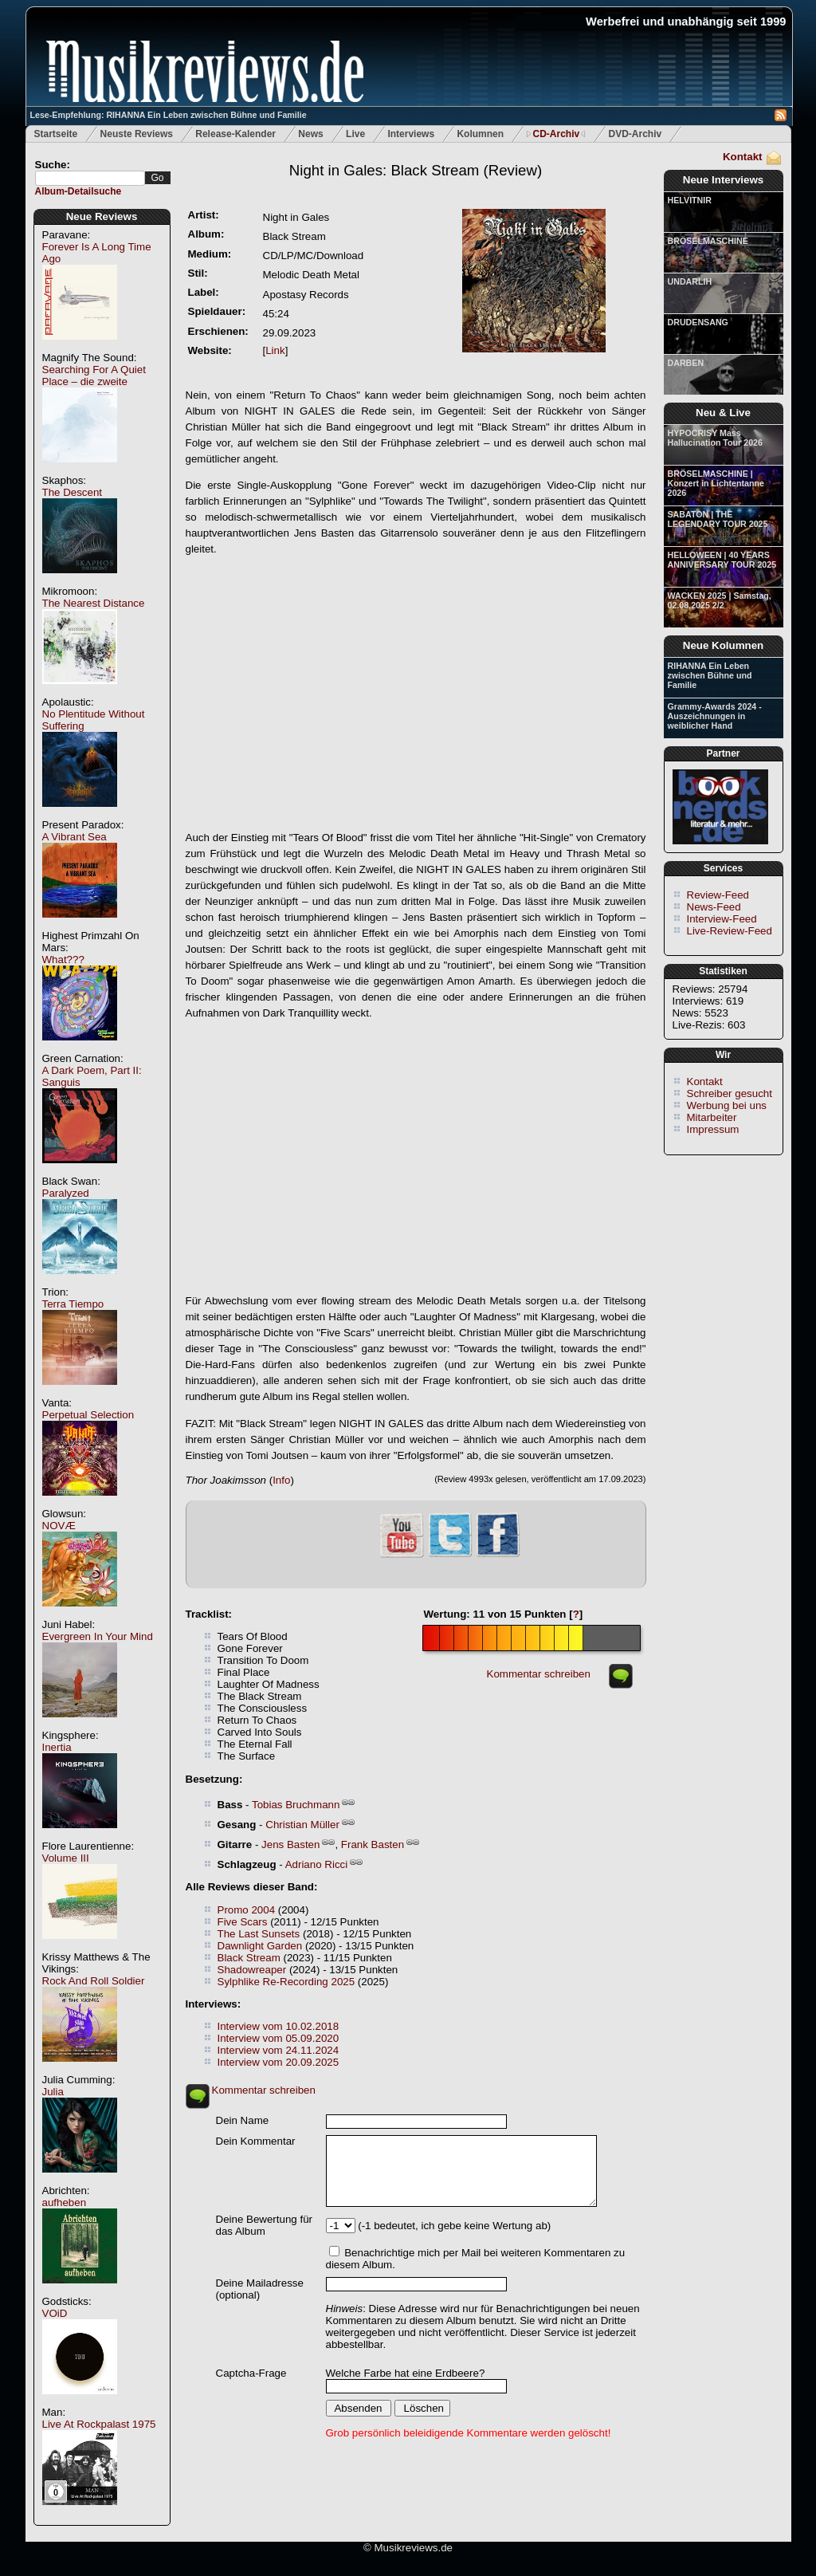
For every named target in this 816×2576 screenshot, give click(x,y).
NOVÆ (59, 1526)
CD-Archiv (555, 134)
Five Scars (243, 1922)
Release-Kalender (235, 134)
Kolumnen (480, 134)
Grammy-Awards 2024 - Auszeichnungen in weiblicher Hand (715, 716)
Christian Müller (302, 1825)
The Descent (72, 492)
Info (281, 1480)
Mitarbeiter (712, 1117)
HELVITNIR (690, 200)
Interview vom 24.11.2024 (278, 2050)
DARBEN (686, 363)
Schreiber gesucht (729, 1093)
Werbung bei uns (727, 1105)
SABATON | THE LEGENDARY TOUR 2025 (718, 519)
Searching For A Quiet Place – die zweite (94, 375)
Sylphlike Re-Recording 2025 (286, 1982)
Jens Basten (290, 1844)
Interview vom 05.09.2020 (278, 2038)
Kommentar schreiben (538, 1674)
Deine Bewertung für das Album (264, 2225)
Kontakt (743, 157)
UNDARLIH (690, 281)
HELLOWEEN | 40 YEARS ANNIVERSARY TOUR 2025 (722, 559)
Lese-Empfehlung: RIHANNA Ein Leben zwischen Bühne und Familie (168, 115)
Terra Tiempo (73, 1304)
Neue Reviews (102, 216)
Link (274, 350)
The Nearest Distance (93, 603)
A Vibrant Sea (74, 837)
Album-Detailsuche (78, 191)
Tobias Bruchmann (295, 1805)
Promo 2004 (247, 1910)
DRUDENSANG (698, 322)
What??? (63, 960)
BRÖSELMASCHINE (708, 241)
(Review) (415, 170)
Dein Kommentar (256, 2141)
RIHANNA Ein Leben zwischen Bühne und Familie (710, 675)
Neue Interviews (723, 180)
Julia (53, 2092)
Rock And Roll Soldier (93, 1981)
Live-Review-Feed (729, 931)
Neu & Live (723, 413)
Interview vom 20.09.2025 (278, 2062)
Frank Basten (372, 1844)
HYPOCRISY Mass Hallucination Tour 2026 (715, 437)
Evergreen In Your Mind (97, 1636)
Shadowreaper (252, 1970)
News (310, 134)
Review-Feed (718, 895)
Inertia (57, 1747)
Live (355, 134)
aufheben (64, 2202)
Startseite (56, 134)
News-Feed (714, 907)
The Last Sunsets (259, 1934)
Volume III (65, 1858)
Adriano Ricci (316, 1864)
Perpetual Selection (88, 1415)
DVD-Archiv (635, 134)
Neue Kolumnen (723, 645)
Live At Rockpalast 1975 (99, 2424)
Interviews (410, 134)
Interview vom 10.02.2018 (278, 2026)
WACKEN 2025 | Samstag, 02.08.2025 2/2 (719, 600)
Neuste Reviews (136, 134)
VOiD (55, 2313)
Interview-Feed (722, 919)
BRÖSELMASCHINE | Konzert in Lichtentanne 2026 (716, 483)
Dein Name (242, 2120)
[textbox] (90, 178)
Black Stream (249, 1958)
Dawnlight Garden (260, 1946)
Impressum (713, 1129)
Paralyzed (65, 1193)
